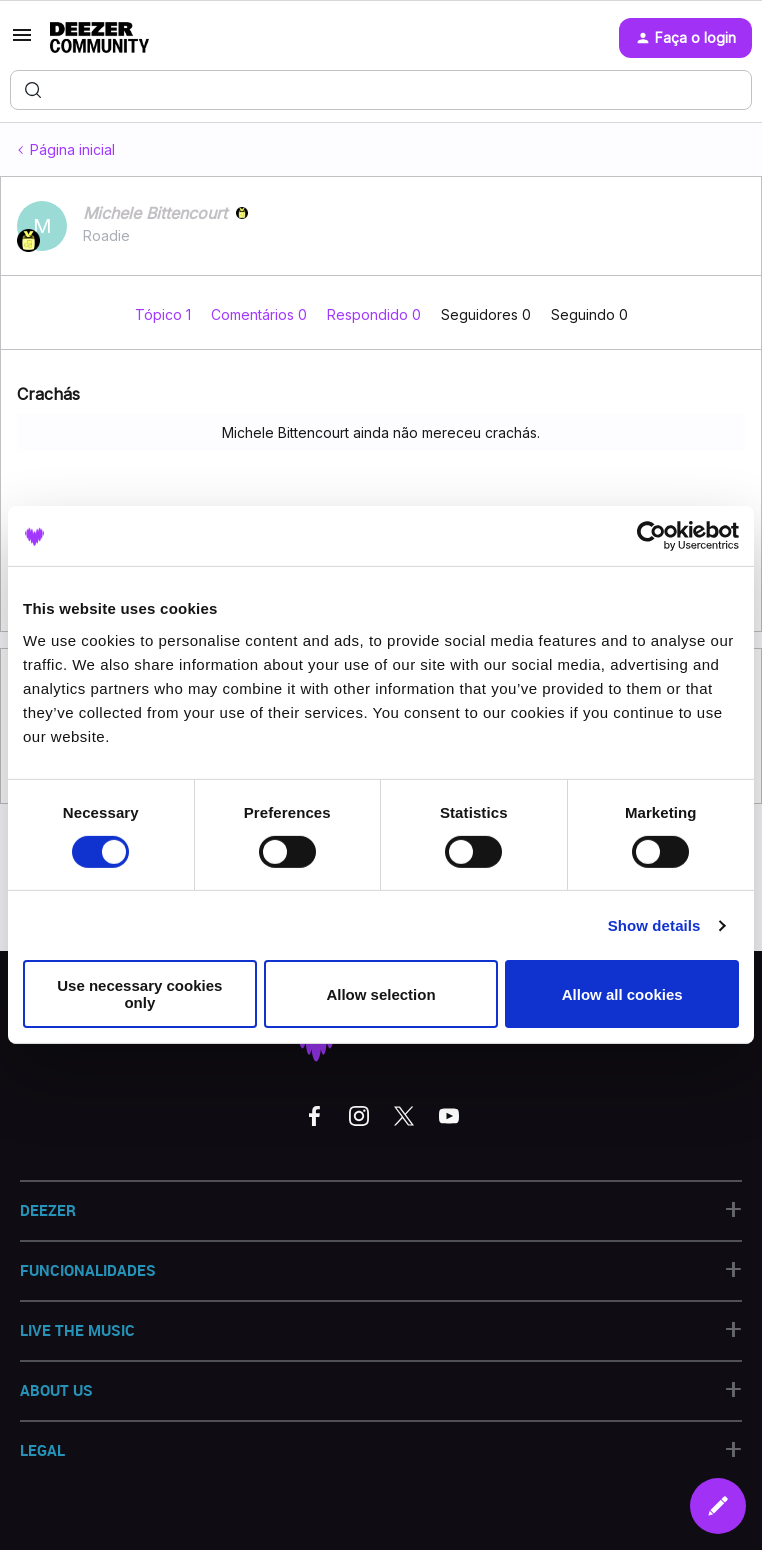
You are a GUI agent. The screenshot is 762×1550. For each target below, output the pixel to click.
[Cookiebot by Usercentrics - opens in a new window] (651, 536)
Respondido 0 (376, 314)
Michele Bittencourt (155, 213)
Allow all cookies (622, 994)
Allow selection (380, 994)
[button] (22, 41)
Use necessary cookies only (139, 994)
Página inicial (72, 149)
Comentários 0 (261, 314)
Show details (654, 925)
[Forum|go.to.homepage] (99, 38)
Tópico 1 (165, 314)
